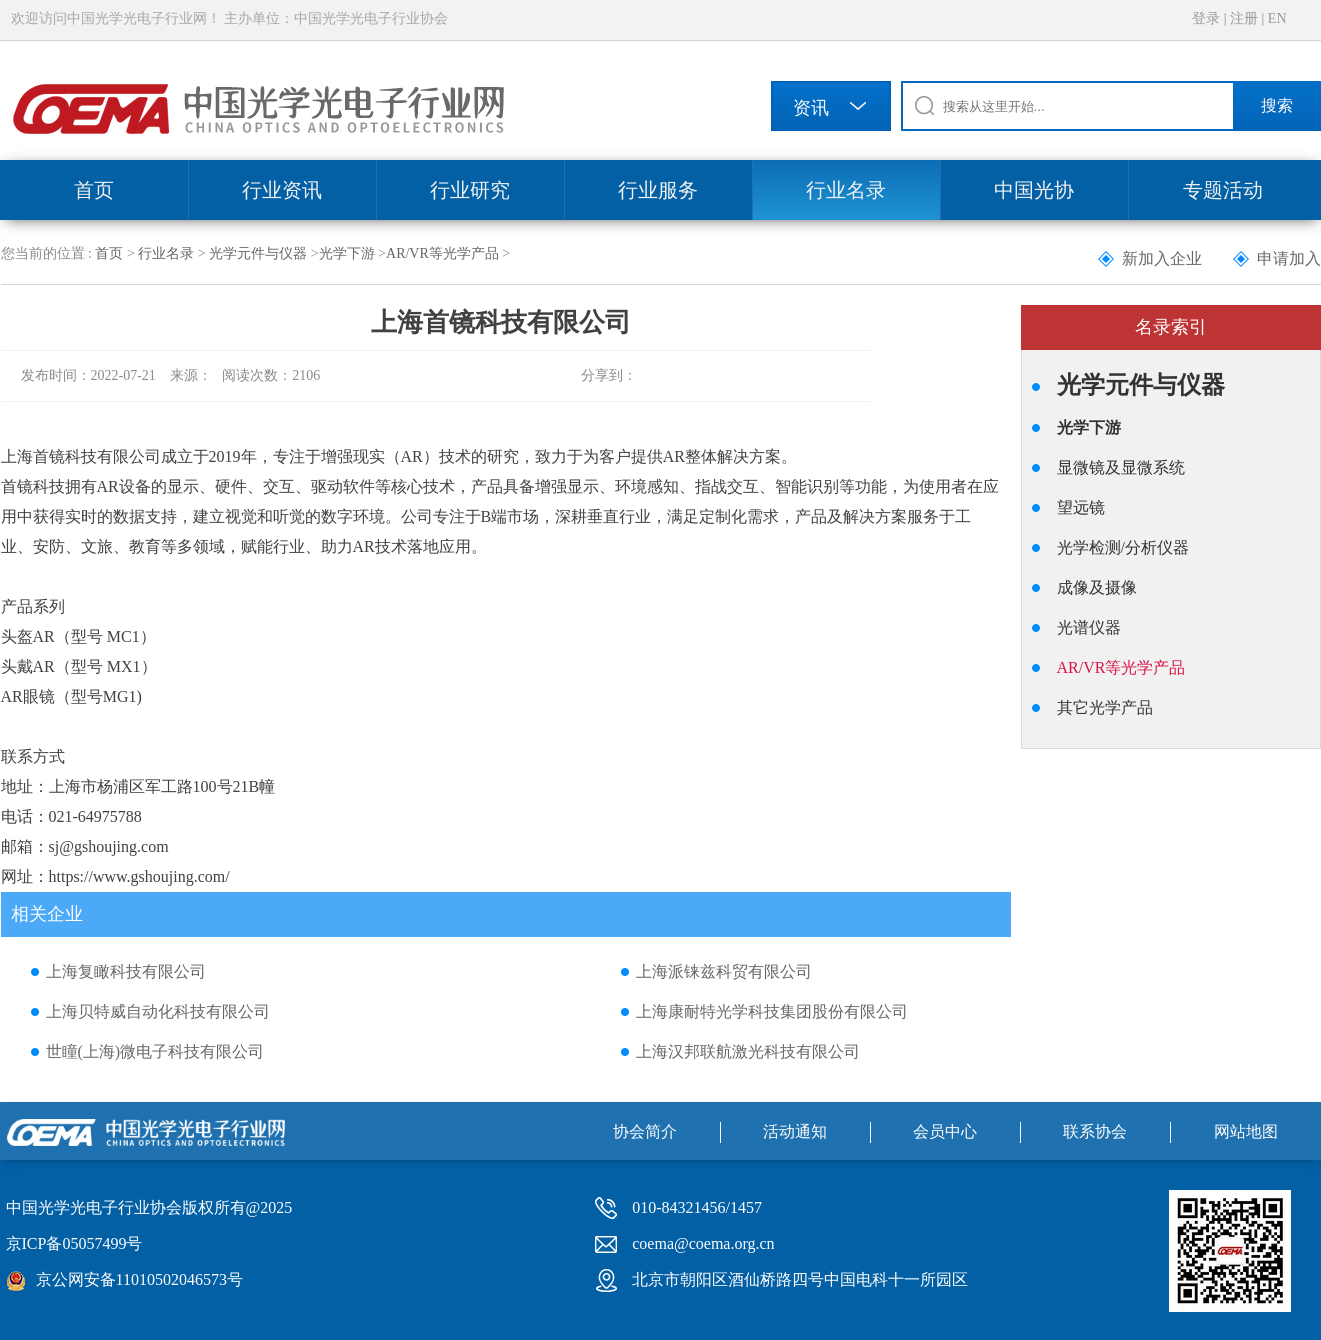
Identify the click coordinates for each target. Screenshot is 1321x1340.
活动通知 (795, 1131)
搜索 (1277, 105)
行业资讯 (282, 190)
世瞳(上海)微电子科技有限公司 (155, 1051)
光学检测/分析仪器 (1123, 547)
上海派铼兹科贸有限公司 (724, 971)
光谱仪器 (1089, 627)
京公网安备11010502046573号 (139, 1279)
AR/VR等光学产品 (442, 253)
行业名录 (846, 190)
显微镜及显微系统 (1121, 467)
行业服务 (658, 190)
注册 (1244, 18)
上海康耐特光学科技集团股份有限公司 (772, 1011)
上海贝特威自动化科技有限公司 (158, 1011)
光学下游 (347, 253)
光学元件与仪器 (258, 253)
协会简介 (645, 1131)
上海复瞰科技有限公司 (126, 971)
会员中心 (945, 1131)
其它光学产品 (1105, 707)
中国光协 (1034, 190)
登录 (1206, 18)
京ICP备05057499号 (74, 1243)
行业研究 (470, 190)
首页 (94, 190)
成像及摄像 (1097, 587)
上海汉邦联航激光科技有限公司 (748, 1051)
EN (1277, 18)
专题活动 (1223, 190)
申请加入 (1289, 258)
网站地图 (1246, 1131)
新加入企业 (1162, 258)
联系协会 (1095, 1131)
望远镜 (1081, 507)
